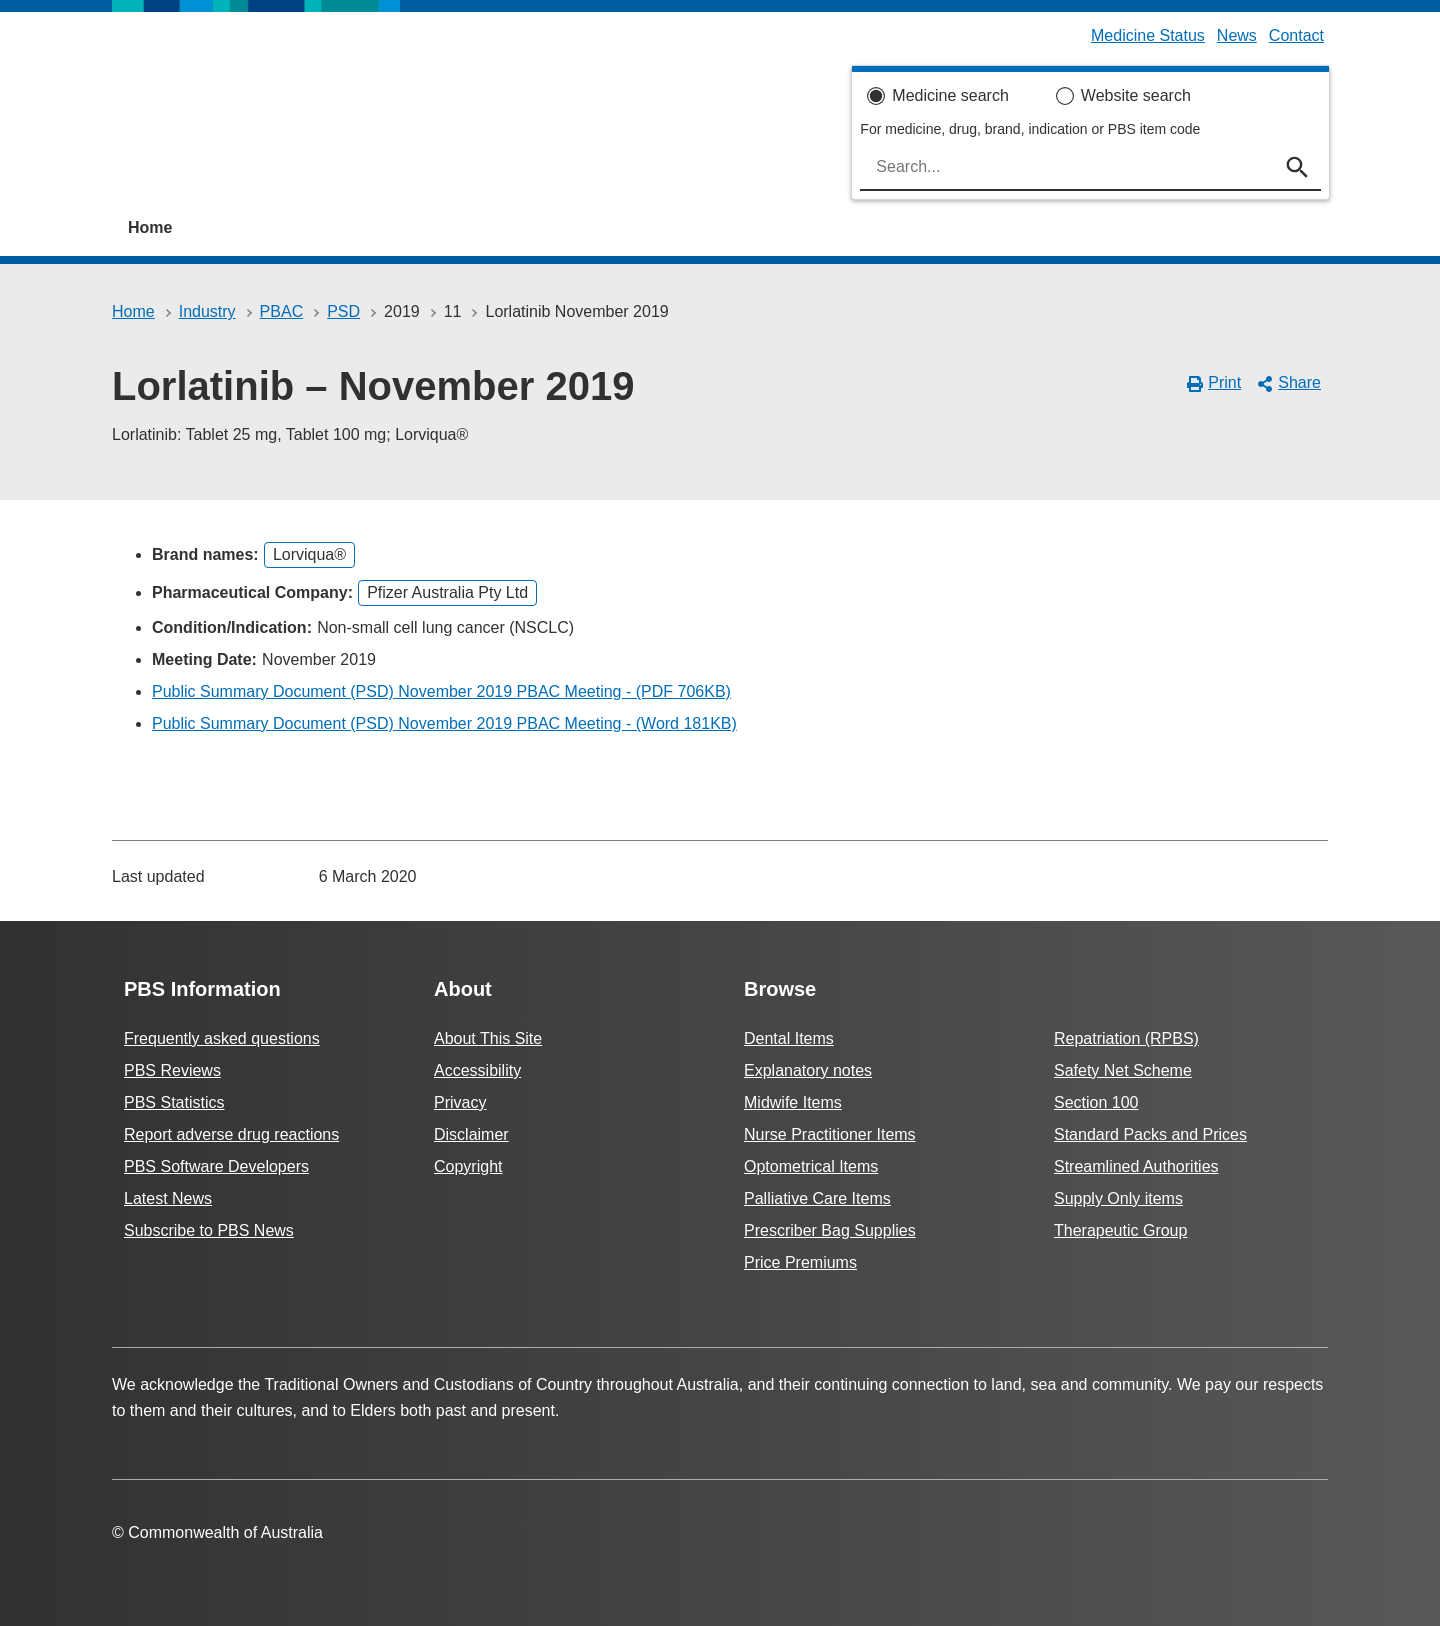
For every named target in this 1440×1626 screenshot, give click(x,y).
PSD (343, 311)
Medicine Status (1148, 35)
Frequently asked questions (222, 1038)
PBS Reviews (172, 1070)
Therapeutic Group (1120, 1230)
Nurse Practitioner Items (830, 1134)
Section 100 (1096, 1102)
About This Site (488, 1038)
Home (150, 227)
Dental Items (789, 1038)
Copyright (468, 1166)
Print (1214, 383)
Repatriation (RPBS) (1126, 1038)
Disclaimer (471, 1134)
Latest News (168, 1198)
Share (1289, 383)
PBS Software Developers (216, 1166)
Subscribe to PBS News (209, 1230)
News (1237, 35)
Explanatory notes (808, 1070)
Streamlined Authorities (1136, 1166)
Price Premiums (800, 1262)
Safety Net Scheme (1123, 1070)
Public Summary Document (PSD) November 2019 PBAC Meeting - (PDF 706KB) (441, 691)
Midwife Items (793, 1102)
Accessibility (477, 1070)
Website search (1136, 95)
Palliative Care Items (817, 1198)
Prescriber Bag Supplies (830, 1230)
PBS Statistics (174, 1102)
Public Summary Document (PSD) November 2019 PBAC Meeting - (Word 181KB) (444, 723)
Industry (207, 311)
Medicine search (950, 95)
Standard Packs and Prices (1150, 1134)
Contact (1296, 35)
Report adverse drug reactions (231, 1134)
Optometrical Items (811, 1166)
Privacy (460, 1102)
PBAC (282, 311)
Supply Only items (1118, 1198)
